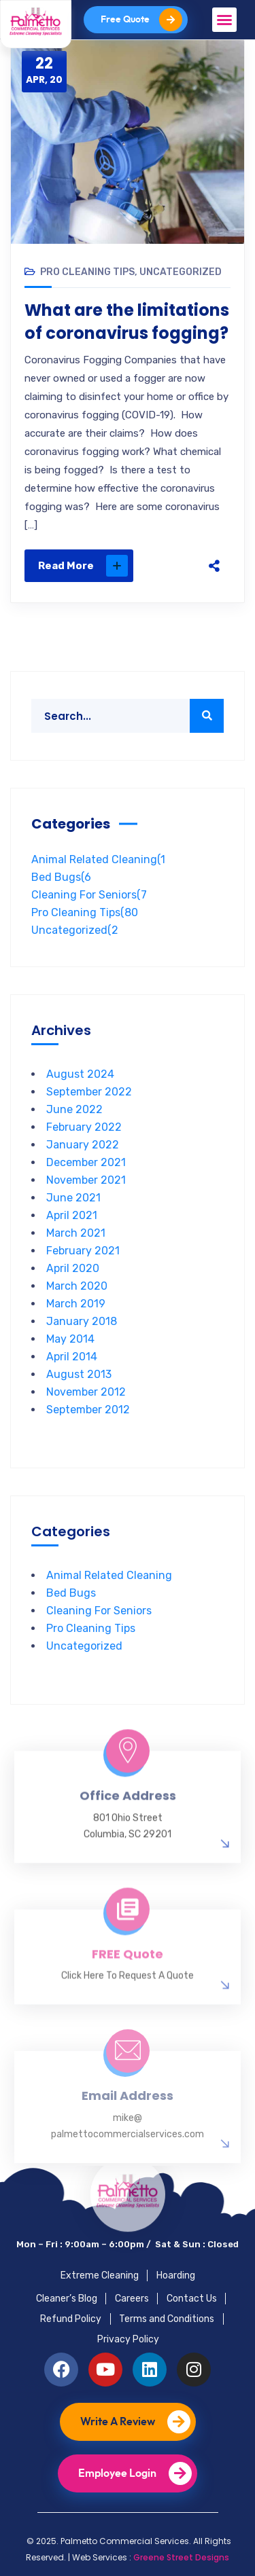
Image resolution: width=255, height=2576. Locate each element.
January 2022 (82, 1144)
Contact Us (192, 2298)
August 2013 (79, 1374)
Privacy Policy (128, 2339)
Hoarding (175, 2275)
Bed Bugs (61, 877)
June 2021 (73, 1197)
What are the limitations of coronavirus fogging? (126, 321)
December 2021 (86, 1162)
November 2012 (86, 1391)
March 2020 (76, 1286)
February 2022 (84, 1127)
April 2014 (71, 1356)
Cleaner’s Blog (66, 2298)
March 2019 (75, 1303)
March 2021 (75, 1233)
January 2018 (81, 1321)
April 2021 (71, 1215)
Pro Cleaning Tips (87, 272)
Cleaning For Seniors (89, 894)
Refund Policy (70, 2319)
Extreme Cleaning (100, 2275)
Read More (83, 566)
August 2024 (80, 1074)
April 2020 (72, 1268)
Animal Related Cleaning (98, 859)
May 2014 (70, 1338)
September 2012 (88, 1409)
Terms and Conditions (166, 2319)
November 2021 (86, 1180)
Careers (132, 2298)
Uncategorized (180, 272)
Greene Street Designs (181, 2557)
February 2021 (83, 1250)
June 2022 (74, 1109)
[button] (224, 19)
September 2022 (89, 1091)
